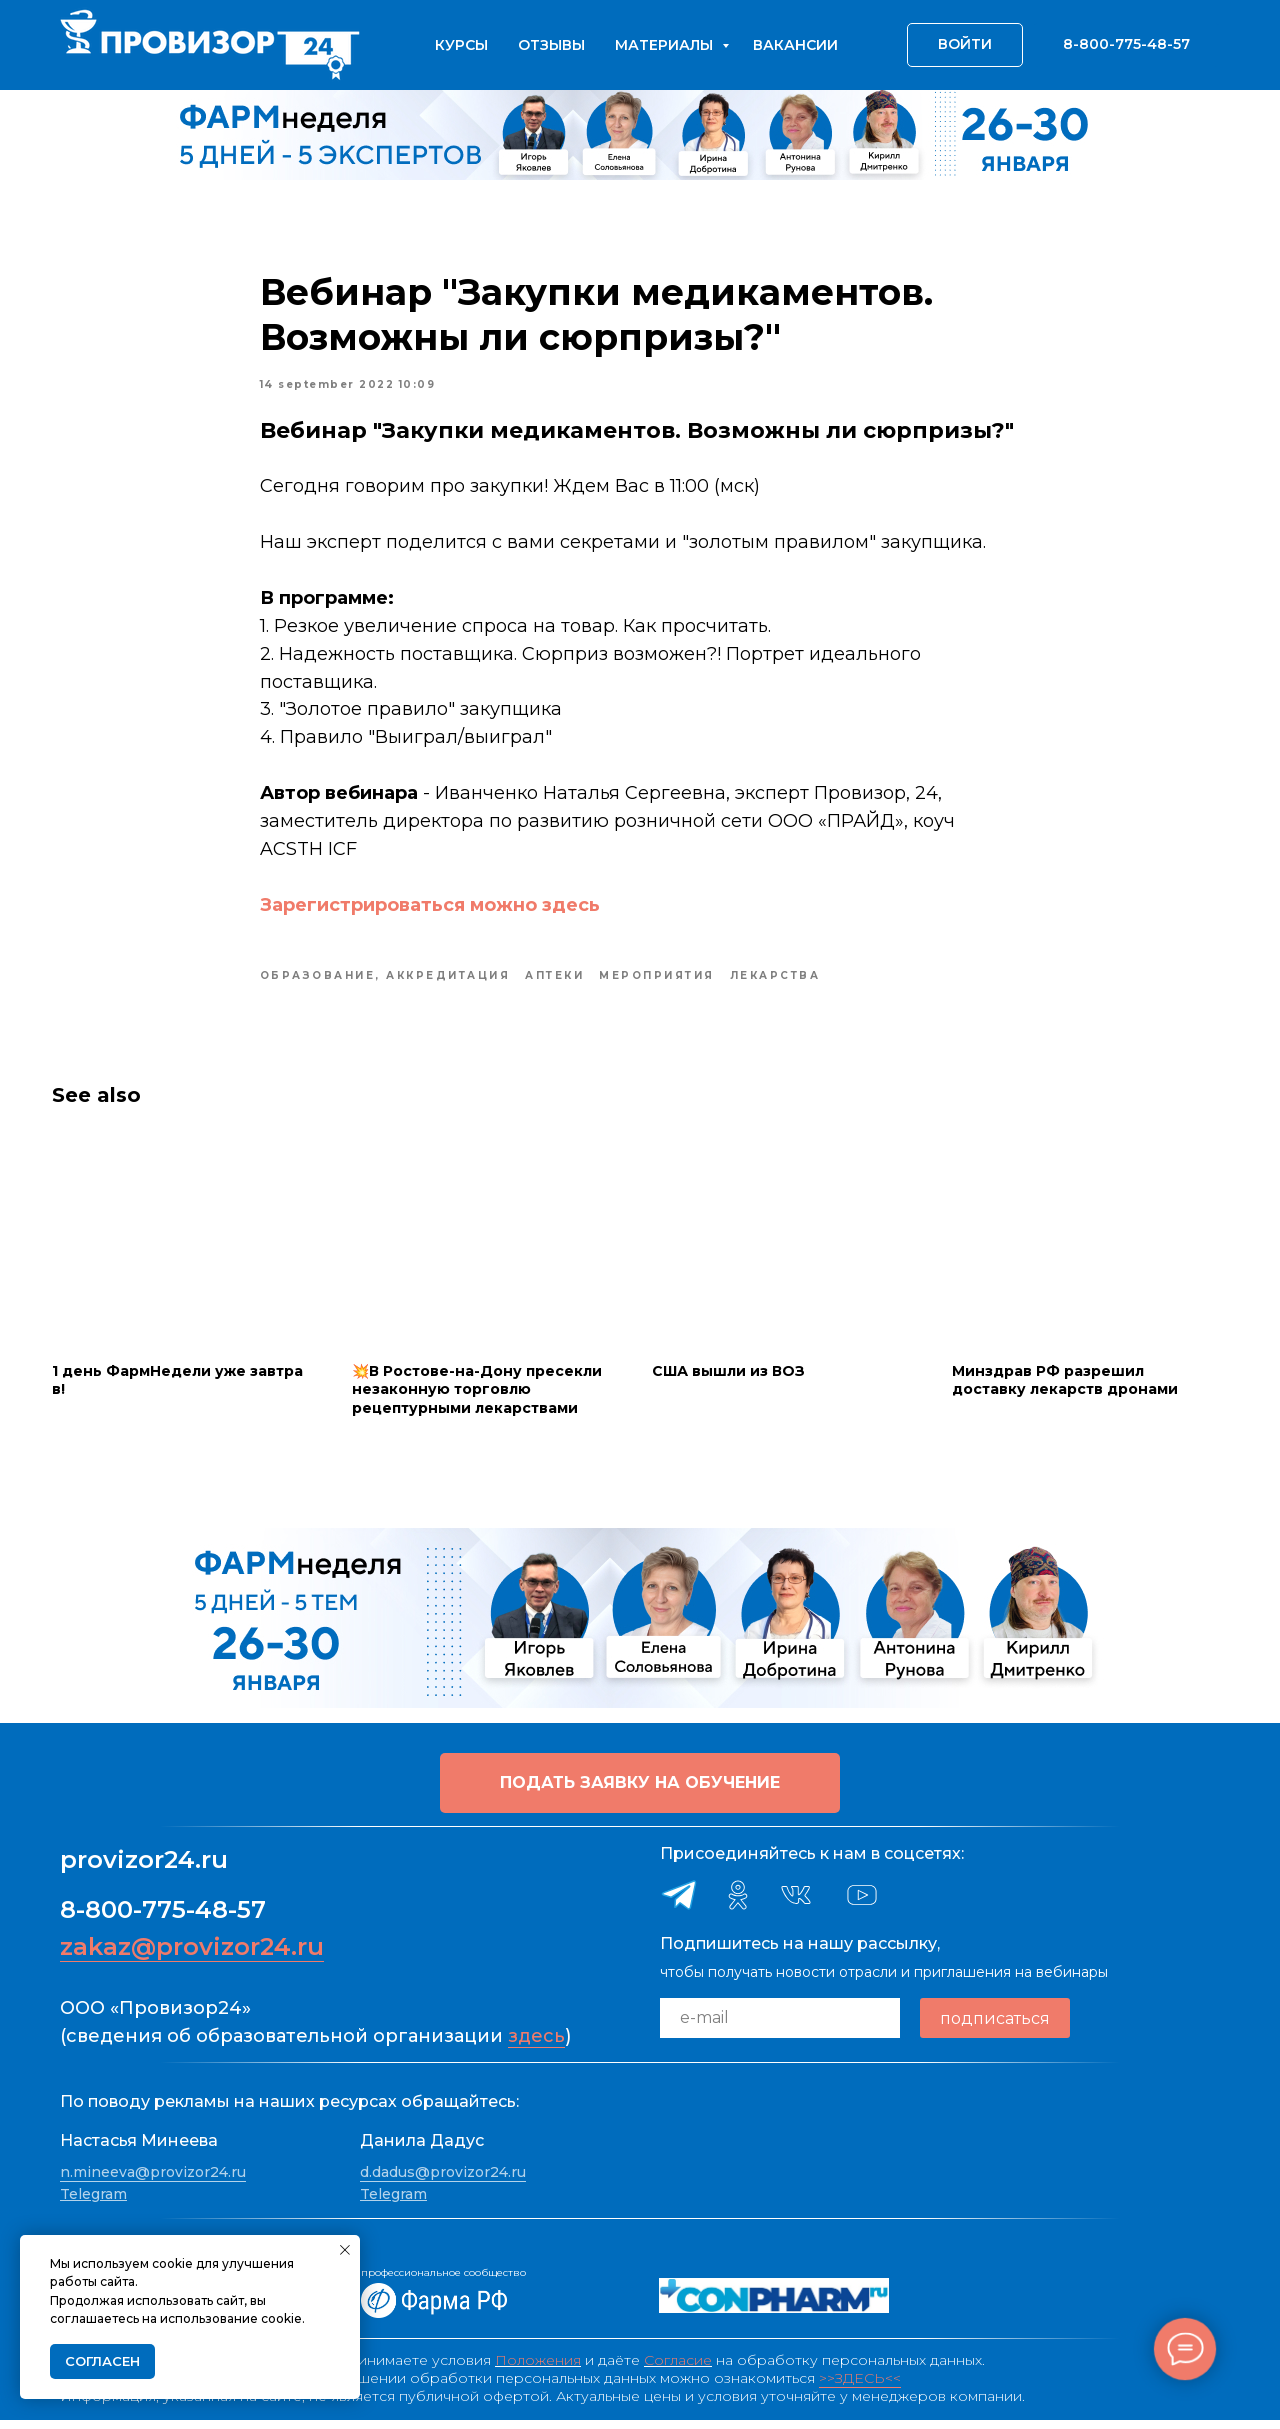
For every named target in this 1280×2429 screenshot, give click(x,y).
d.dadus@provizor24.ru (443, 2181)
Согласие (678, 2369)
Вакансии (795, 45)
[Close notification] (345, 2250)
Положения (538, 2369)
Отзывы (551, 45)
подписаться (995, 2027)
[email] (780, 2028)
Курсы (461, 45)
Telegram (93, 2203)
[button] (640, 1793)
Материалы (666, 45)
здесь (536, 2046)
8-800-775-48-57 (163, 1919)
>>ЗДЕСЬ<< (860, 2387)
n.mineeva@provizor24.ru (153, 2181)
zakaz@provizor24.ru (192, 1956)
